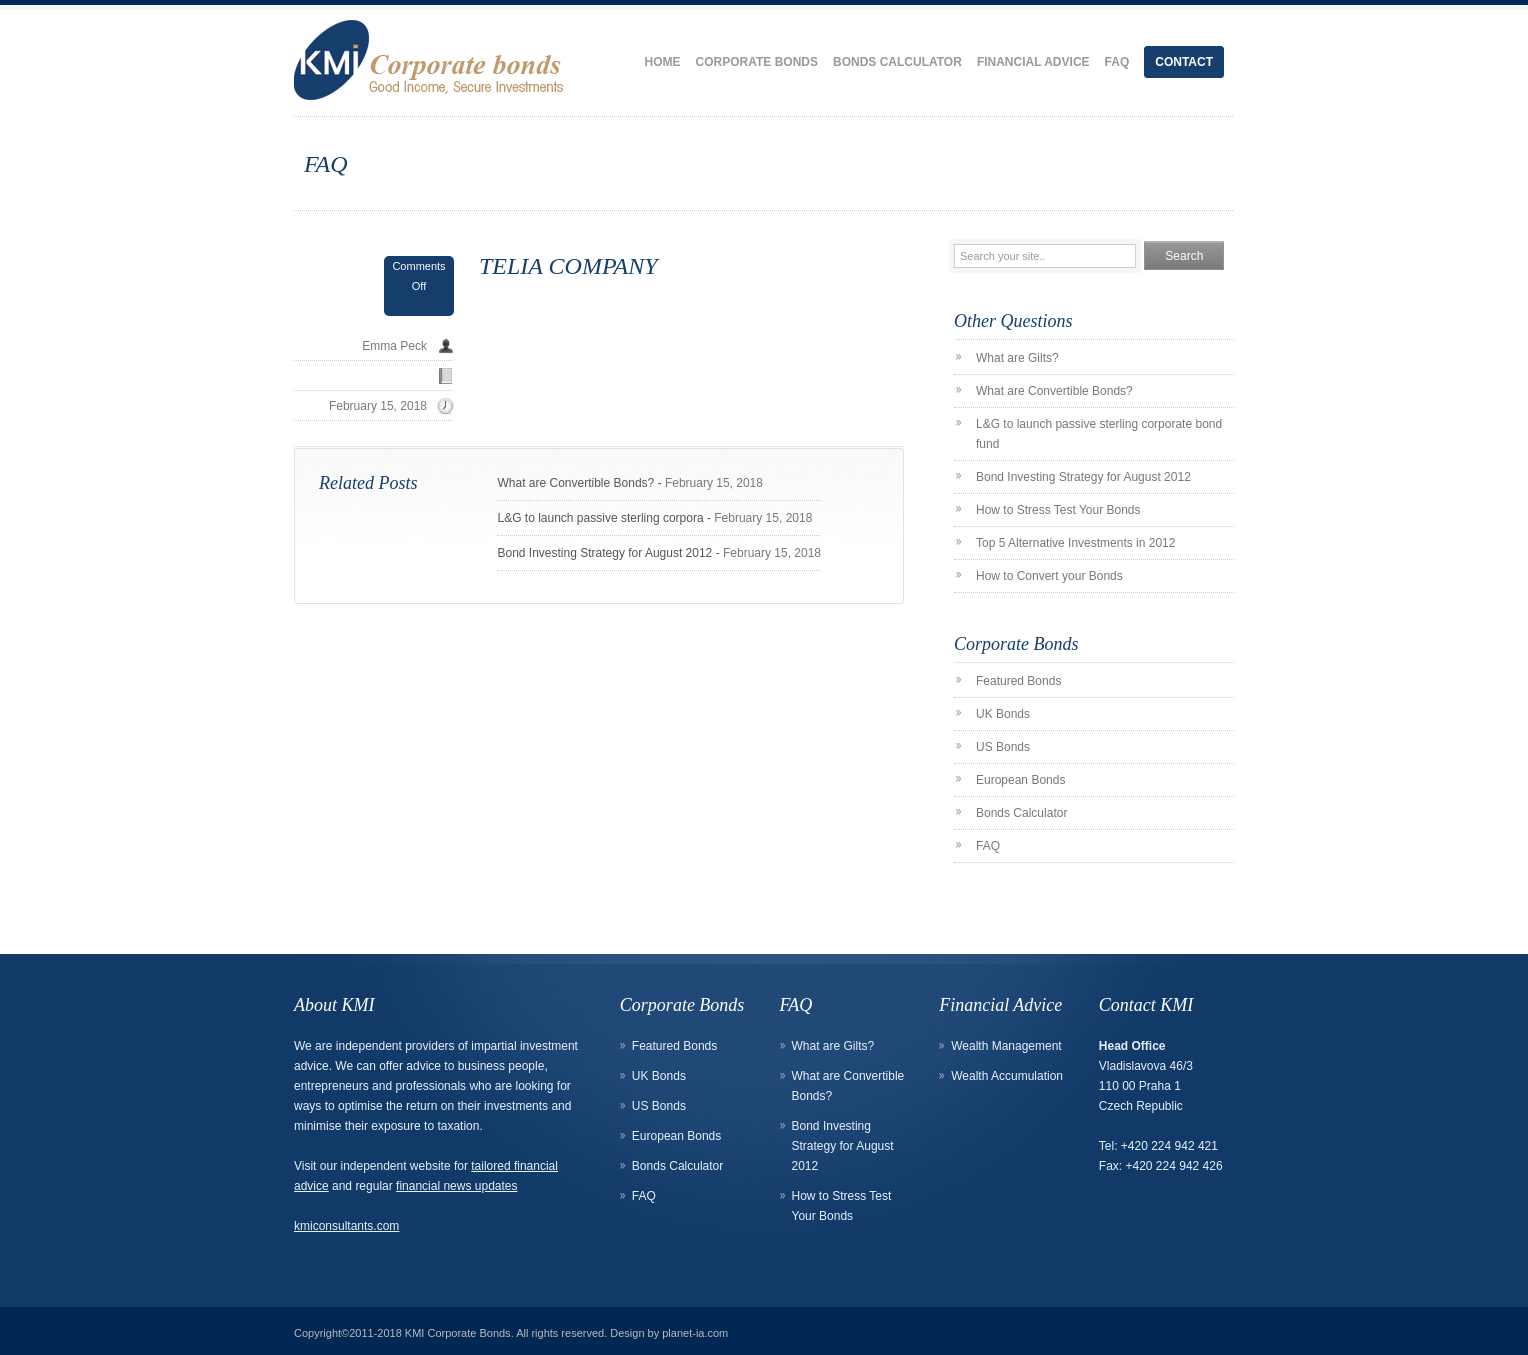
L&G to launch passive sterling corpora (600, 518)
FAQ (1117, 62)
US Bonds (1003, 747)
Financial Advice (1033, 62)
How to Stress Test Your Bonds (1058, 510)
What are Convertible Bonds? (575, 483)
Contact (1184, 62)
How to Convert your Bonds (1049, 576)
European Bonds (1020, 780)
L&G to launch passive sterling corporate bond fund (1099, 434)
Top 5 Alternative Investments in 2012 (1075, 543)
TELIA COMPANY (568, 266)
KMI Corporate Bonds (458, 1333)
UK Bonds (1003, 714)
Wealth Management (1006, 1046)
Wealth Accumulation (1007, 1076)
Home (663, 62)
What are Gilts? (1017, 358)
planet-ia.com (695, 1333)
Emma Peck (394, 346)
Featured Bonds (1018, 681)
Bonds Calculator (897, 62)
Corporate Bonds (757, 62)
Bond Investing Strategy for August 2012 (604, 553)
